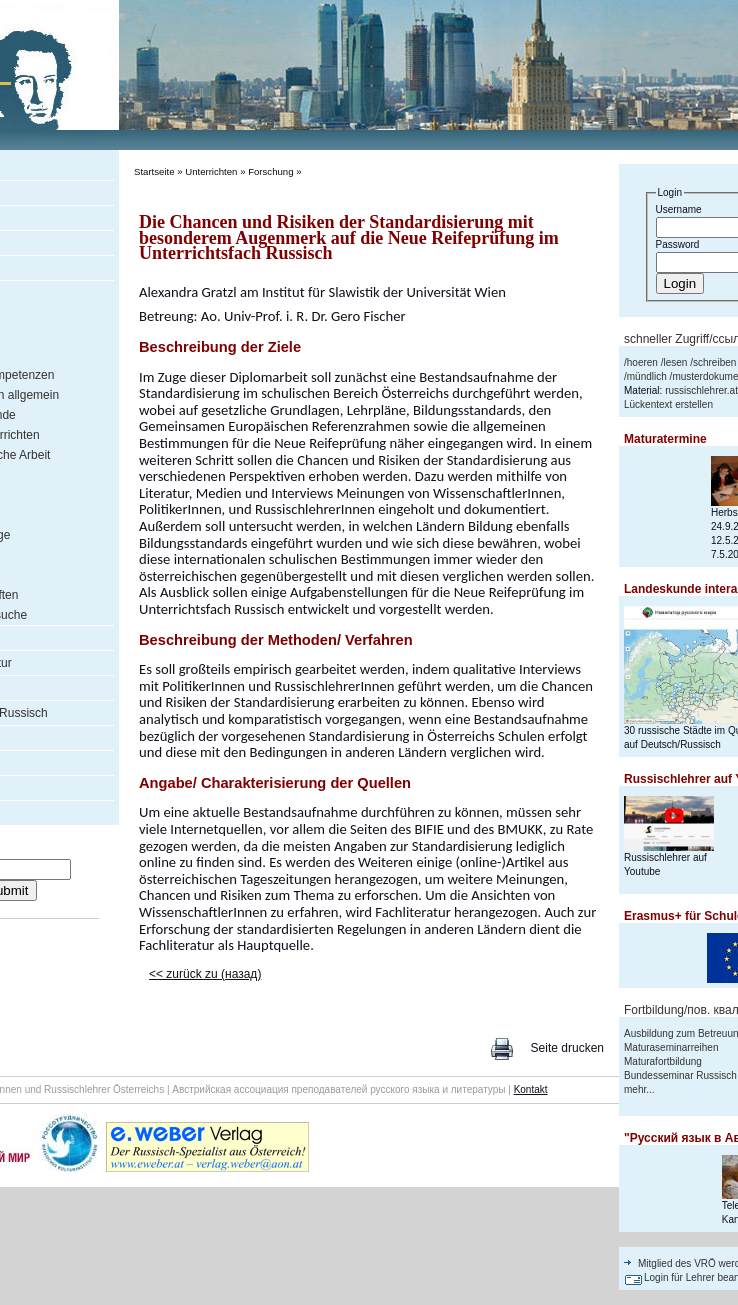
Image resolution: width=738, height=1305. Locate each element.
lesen (675, 362)
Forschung (270, 171)
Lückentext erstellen (668, 404)
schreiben (714, 362)
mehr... (639, 1089)
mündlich (647, 376)
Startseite (154, 171)
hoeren (642, 362)
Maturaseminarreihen (671, 1047)
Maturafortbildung (663, 1061)
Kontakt (531, 1089)
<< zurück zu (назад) (205, 974)
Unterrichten (211, 171)
